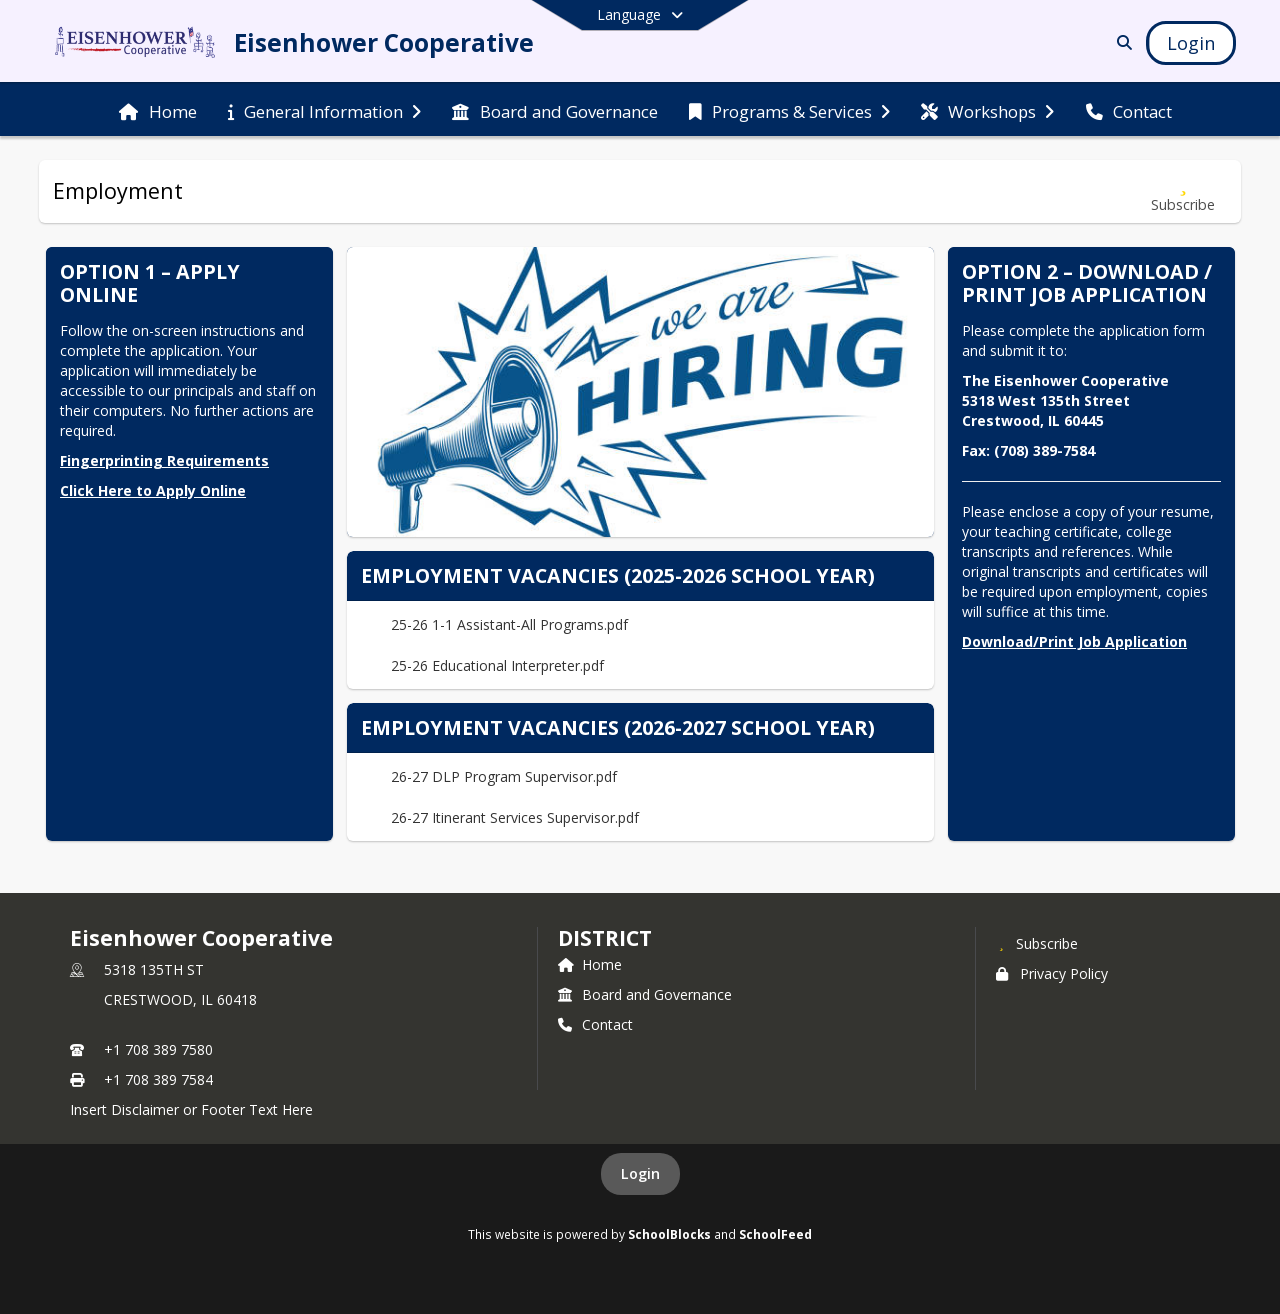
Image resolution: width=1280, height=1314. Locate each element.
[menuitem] (157, 110)
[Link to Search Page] (1120, 42)
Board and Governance (645, 994)
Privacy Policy (1052, 973)
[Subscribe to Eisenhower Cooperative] (1037, 943)
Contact (595, 1024)
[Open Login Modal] (1191, 43)
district (605, 938)
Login (640, 1173)
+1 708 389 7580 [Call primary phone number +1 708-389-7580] (158, 1049)
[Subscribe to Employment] (1183, 191)
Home (590, 964)
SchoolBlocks (669, 1234)
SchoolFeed (775, 1234)
